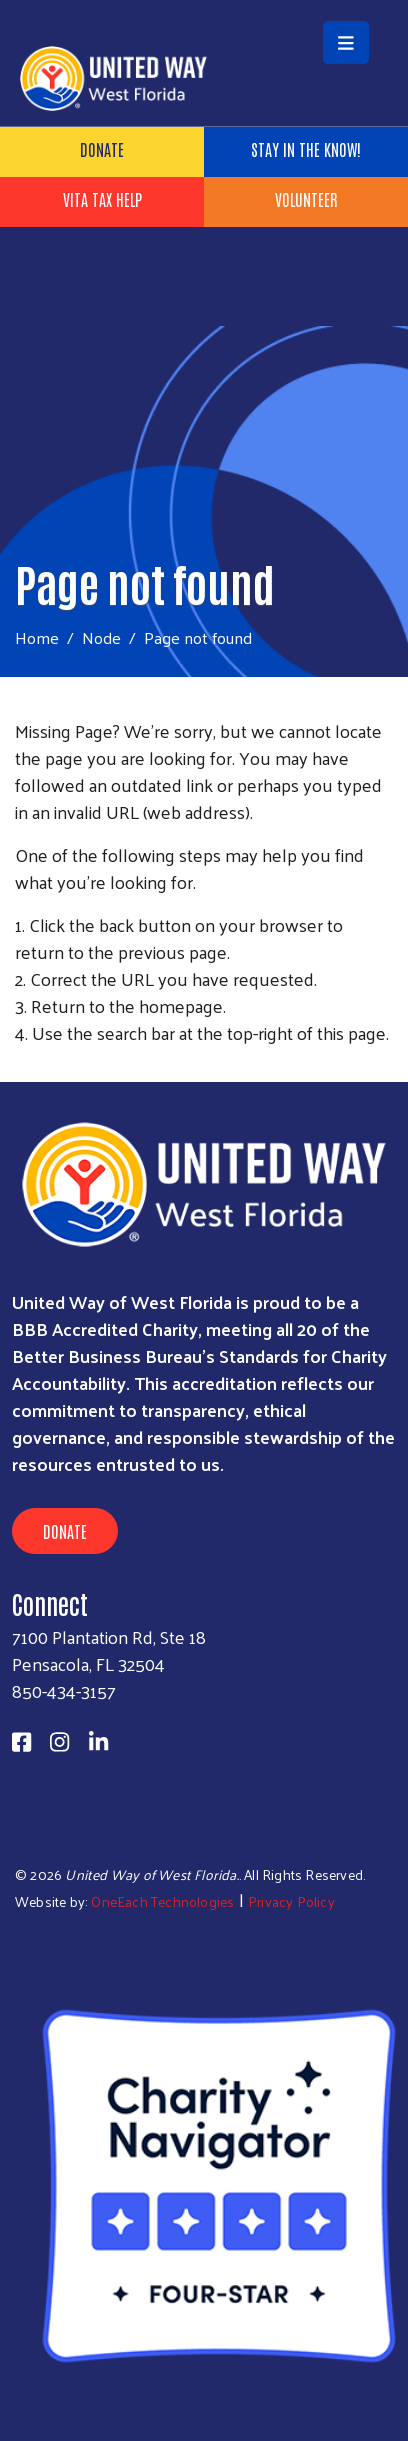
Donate (102, 149)
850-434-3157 (64, 1690)
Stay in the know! (306, 149)
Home (37, 637)
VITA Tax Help (102, 199)
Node (101, 637)
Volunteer (306, 199)
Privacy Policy (291, 1901)
